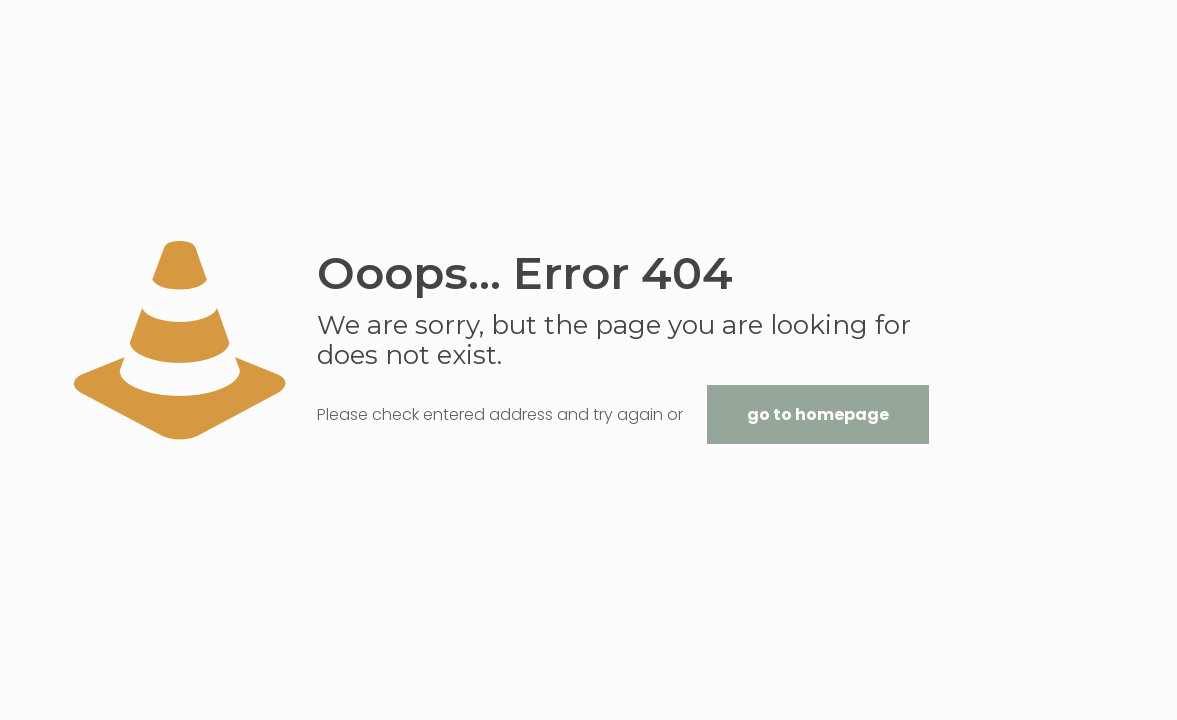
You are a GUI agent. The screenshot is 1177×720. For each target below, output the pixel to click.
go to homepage (818, 414)
